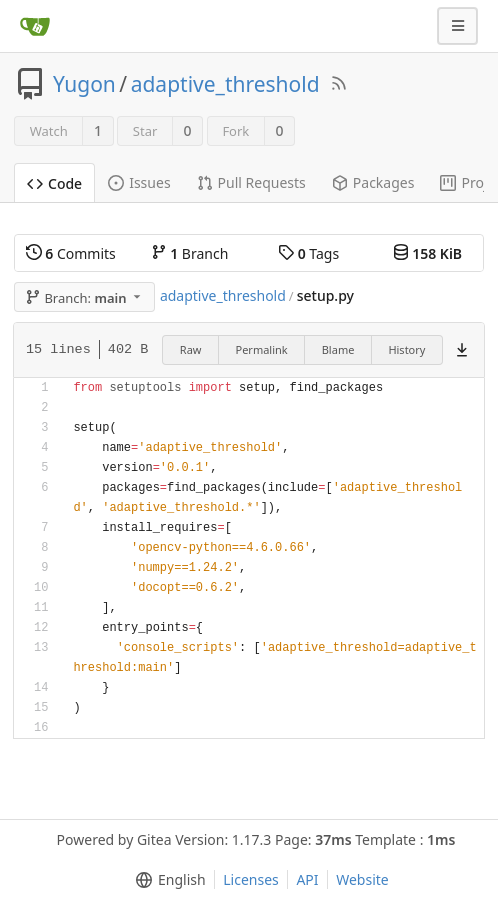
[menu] (166, 880)
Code (54, 183)
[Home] (35, 26)
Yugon (84, 84)
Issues (139, 182)
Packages (373, 182)
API (307, 879)
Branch (190, 253)
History (406, 349)
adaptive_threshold (225, 84)
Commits (71, 253)
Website (362, 879)
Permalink (262, 349)
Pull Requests (251, 182)
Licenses (251, 879)
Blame (338, 349)
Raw (191, 349)
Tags (308, 253)
